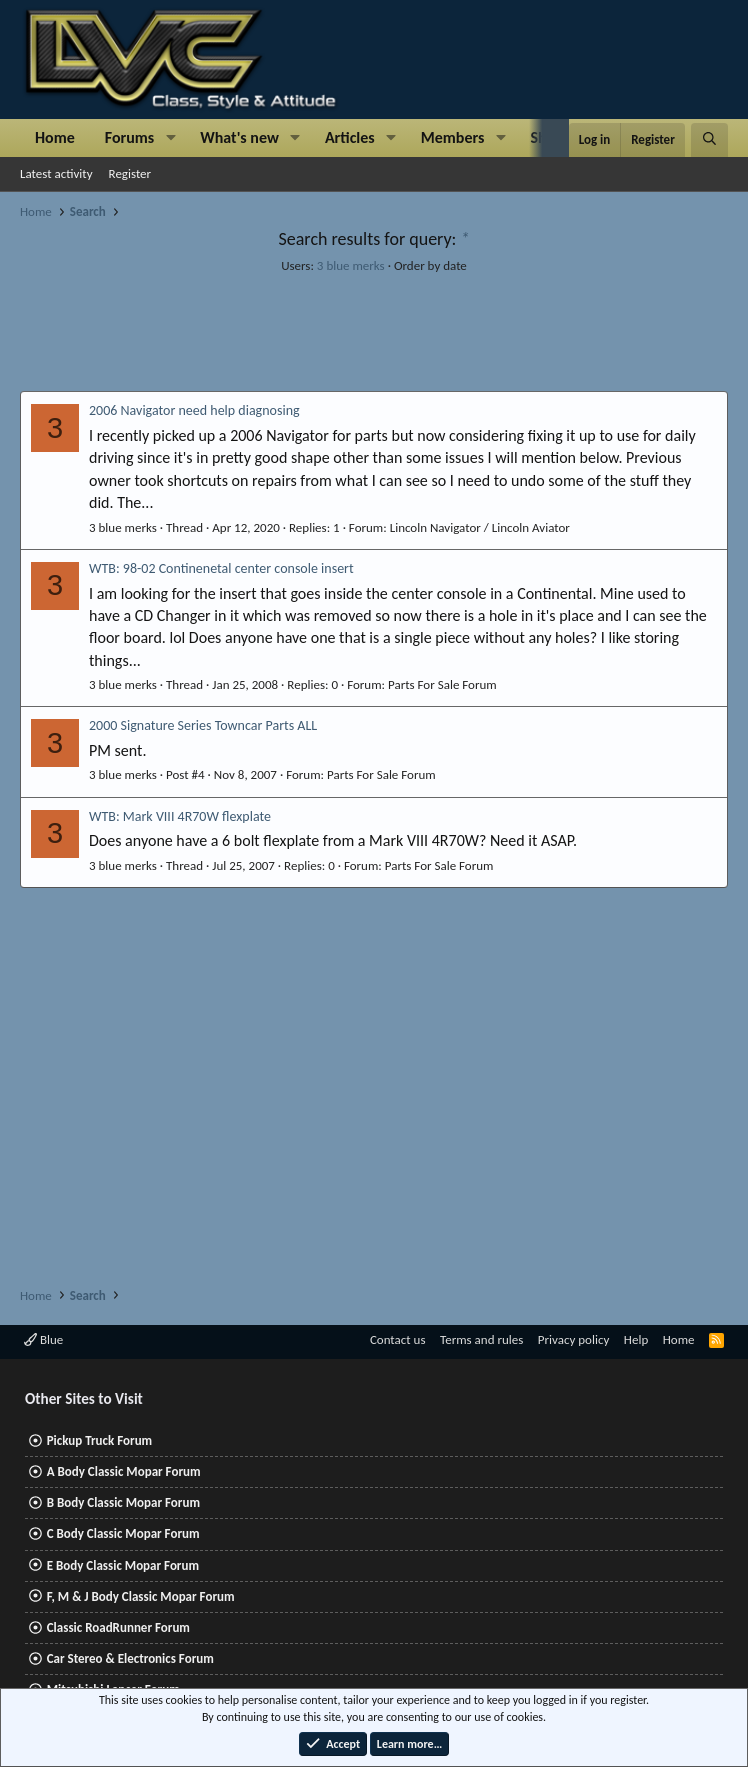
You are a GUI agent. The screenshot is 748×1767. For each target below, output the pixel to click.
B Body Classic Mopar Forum (123, 1502)
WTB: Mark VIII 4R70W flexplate (180, 816)
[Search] (709, 140)
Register (130, 173)
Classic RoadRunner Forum (118, 1627)
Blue (43, 1339)
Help (636, 1339)
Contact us (398, 1339)
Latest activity (56, 173)
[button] (170, 138)
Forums (129, 137)
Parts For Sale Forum (442, 684)
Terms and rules (481, 1339)
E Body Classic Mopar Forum (123, 1565)
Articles (350, 137)
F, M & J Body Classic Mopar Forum (141, 1596)
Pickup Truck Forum (99, 1440)
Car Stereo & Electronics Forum (130, 1658)
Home (55, 137)
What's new (239, 137)
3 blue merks (351, 265)
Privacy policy (574, 1339)
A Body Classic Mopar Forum (124, 1471)
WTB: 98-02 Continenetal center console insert (221, 568)
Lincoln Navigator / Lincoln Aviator (480, 527)
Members (453, 137)
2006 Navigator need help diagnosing (194, 410)
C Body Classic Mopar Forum (123, 1533)
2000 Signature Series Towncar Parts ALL (203, 725)
